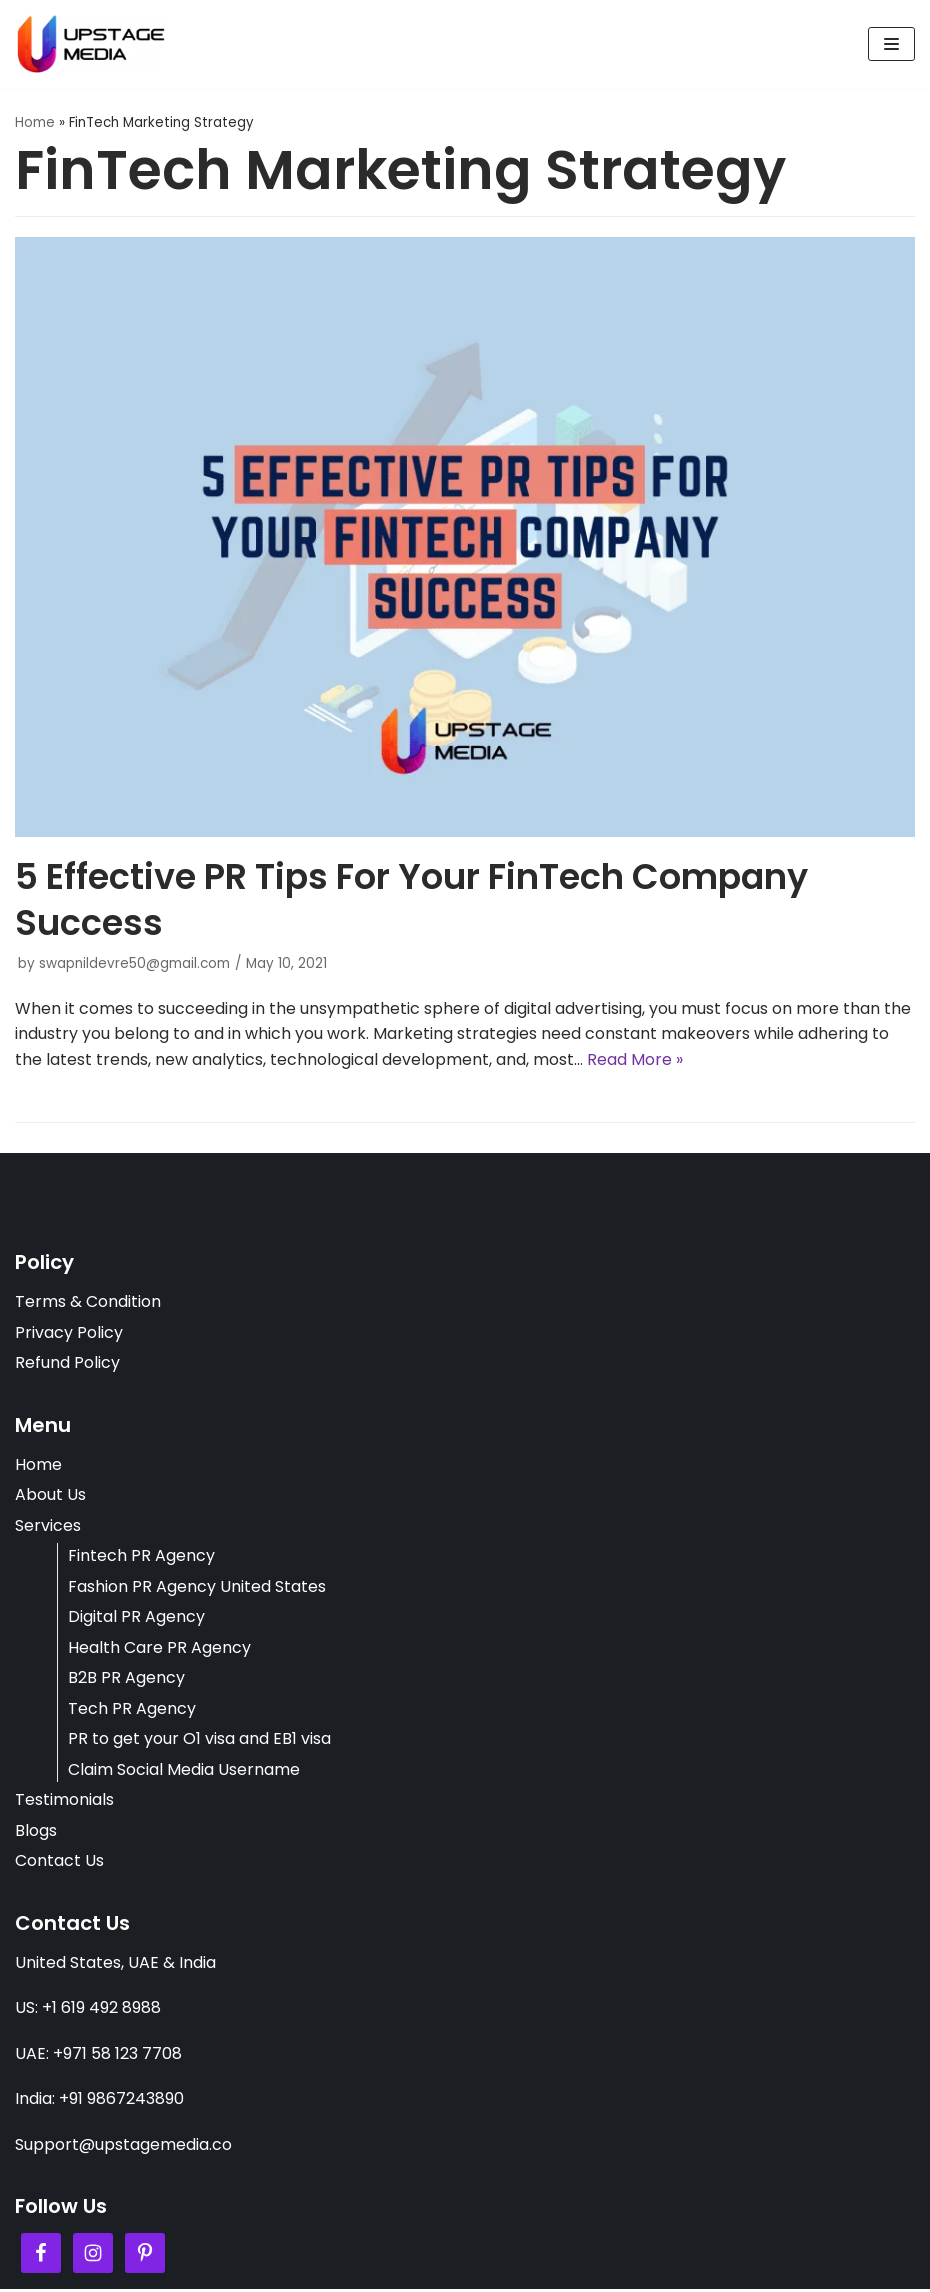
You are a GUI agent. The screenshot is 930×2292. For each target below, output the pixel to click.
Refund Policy (67, 1363)
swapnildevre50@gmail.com (134, 963)
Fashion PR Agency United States (197, 1587)
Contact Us (59, 1862)
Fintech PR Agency (141, 1557)
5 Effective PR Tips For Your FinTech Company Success (411, 899)
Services (48, 1526)
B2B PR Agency (126, 1679)
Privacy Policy (69, 1333)
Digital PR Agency (136, 1618)
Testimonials (64, 1801)
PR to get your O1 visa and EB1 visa (199, 1740)
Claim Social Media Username (184, 1771)
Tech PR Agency (132, 1709)
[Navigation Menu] (891, 44)
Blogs (36, 1832)
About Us (50, 1495)
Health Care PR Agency (159, 1648)
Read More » (635, 1059)
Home (35, 122)
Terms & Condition (88, 1302)
